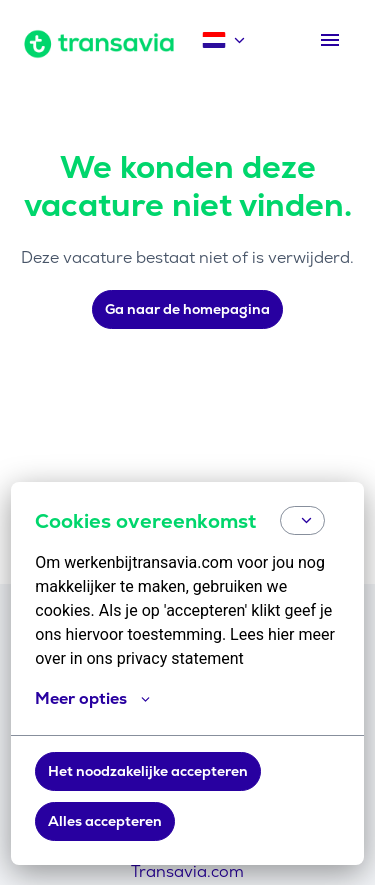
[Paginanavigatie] (330, 40)
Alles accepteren (105, 821)
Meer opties (92, 699)
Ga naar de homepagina (187, 309)
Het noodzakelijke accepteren (148, 771)
